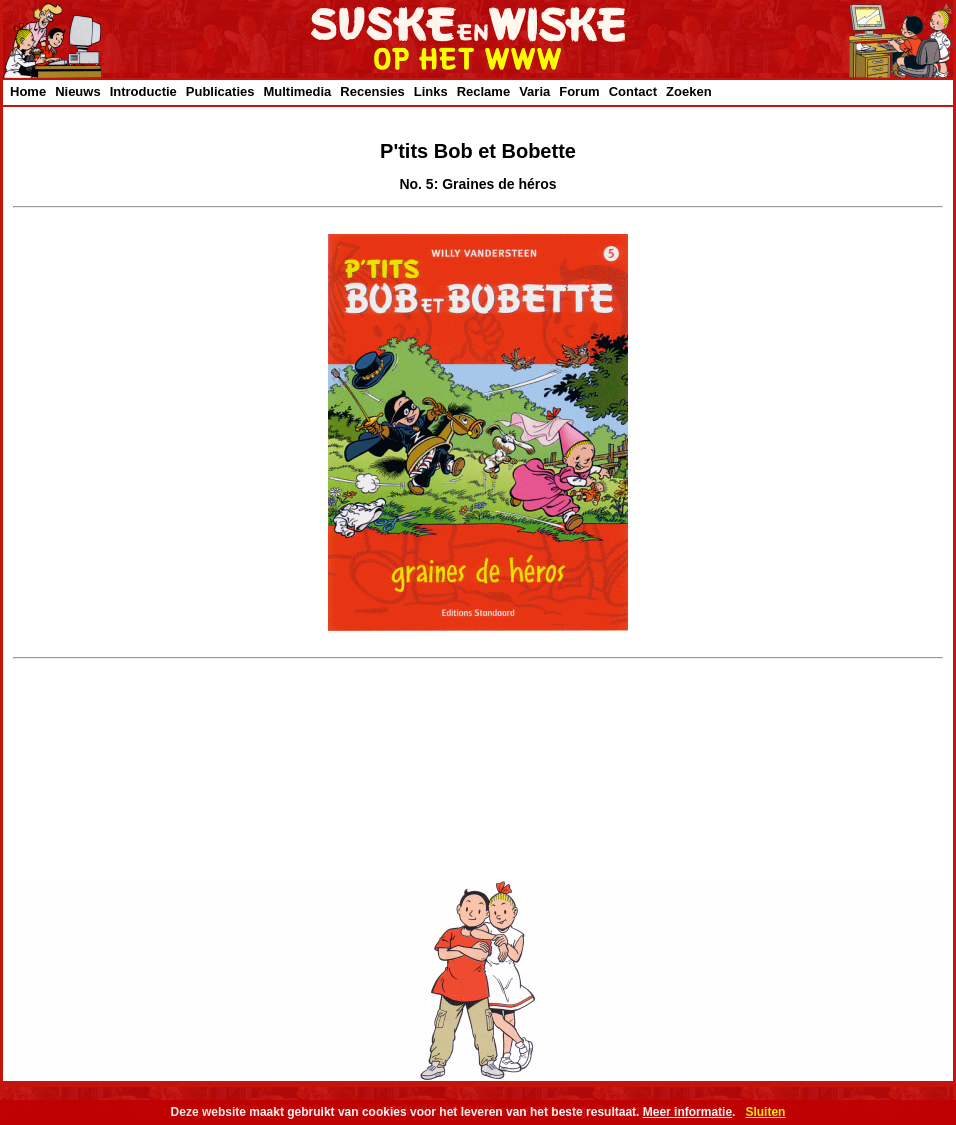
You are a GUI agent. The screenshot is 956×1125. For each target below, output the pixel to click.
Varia (534, 91)
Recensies (372, 91)
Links (431, 91)
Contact (633, 91)
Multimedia (297, 91)
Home (28, 91)
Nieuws (78, 91)
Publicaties (220, 91)
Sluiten (765, 1112)
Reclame (483, 91)
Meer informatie (687, 1112)
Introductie (143, 91)
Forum (579, 91)
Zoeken (689, 91)
